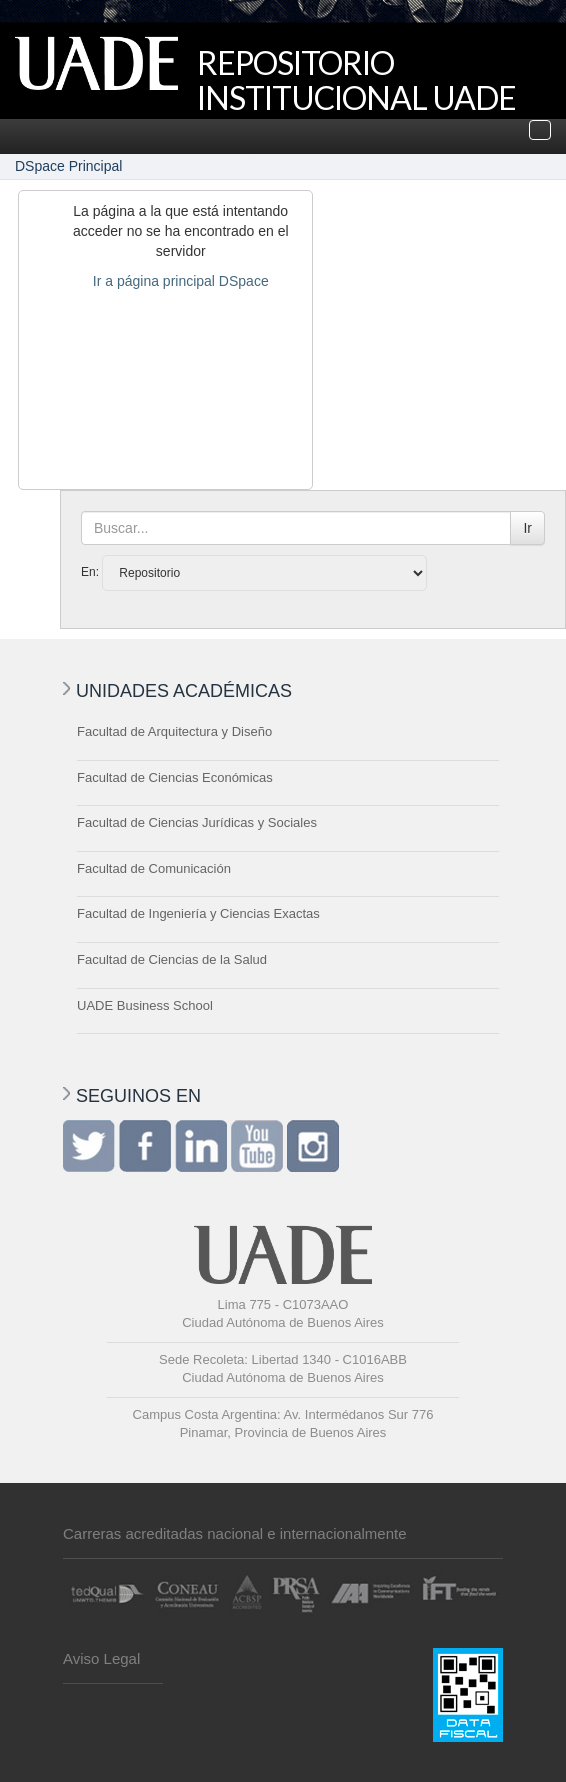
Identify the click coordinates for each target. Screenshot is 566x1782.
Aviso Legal (101, 1658)
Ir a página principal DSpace (181, 281)
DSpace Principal (68, 166)
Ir (527, 528)
